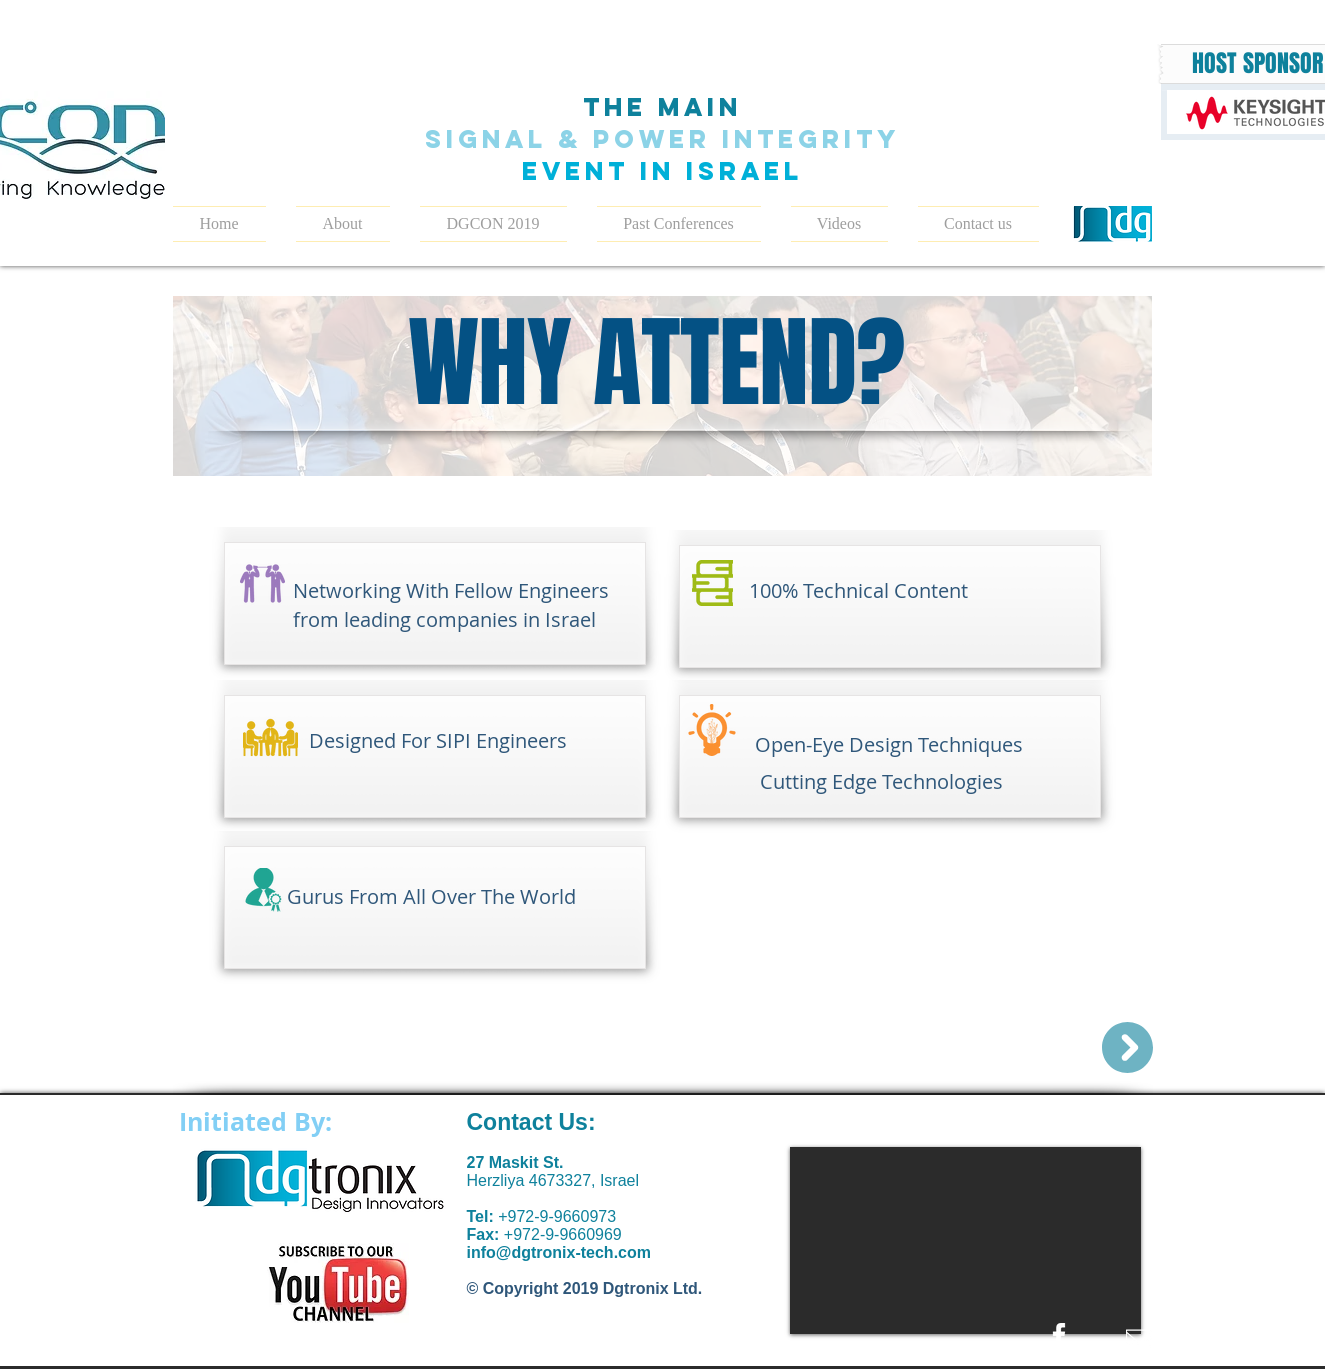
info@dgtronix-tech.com (559, 1252)
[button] (493, 224)
